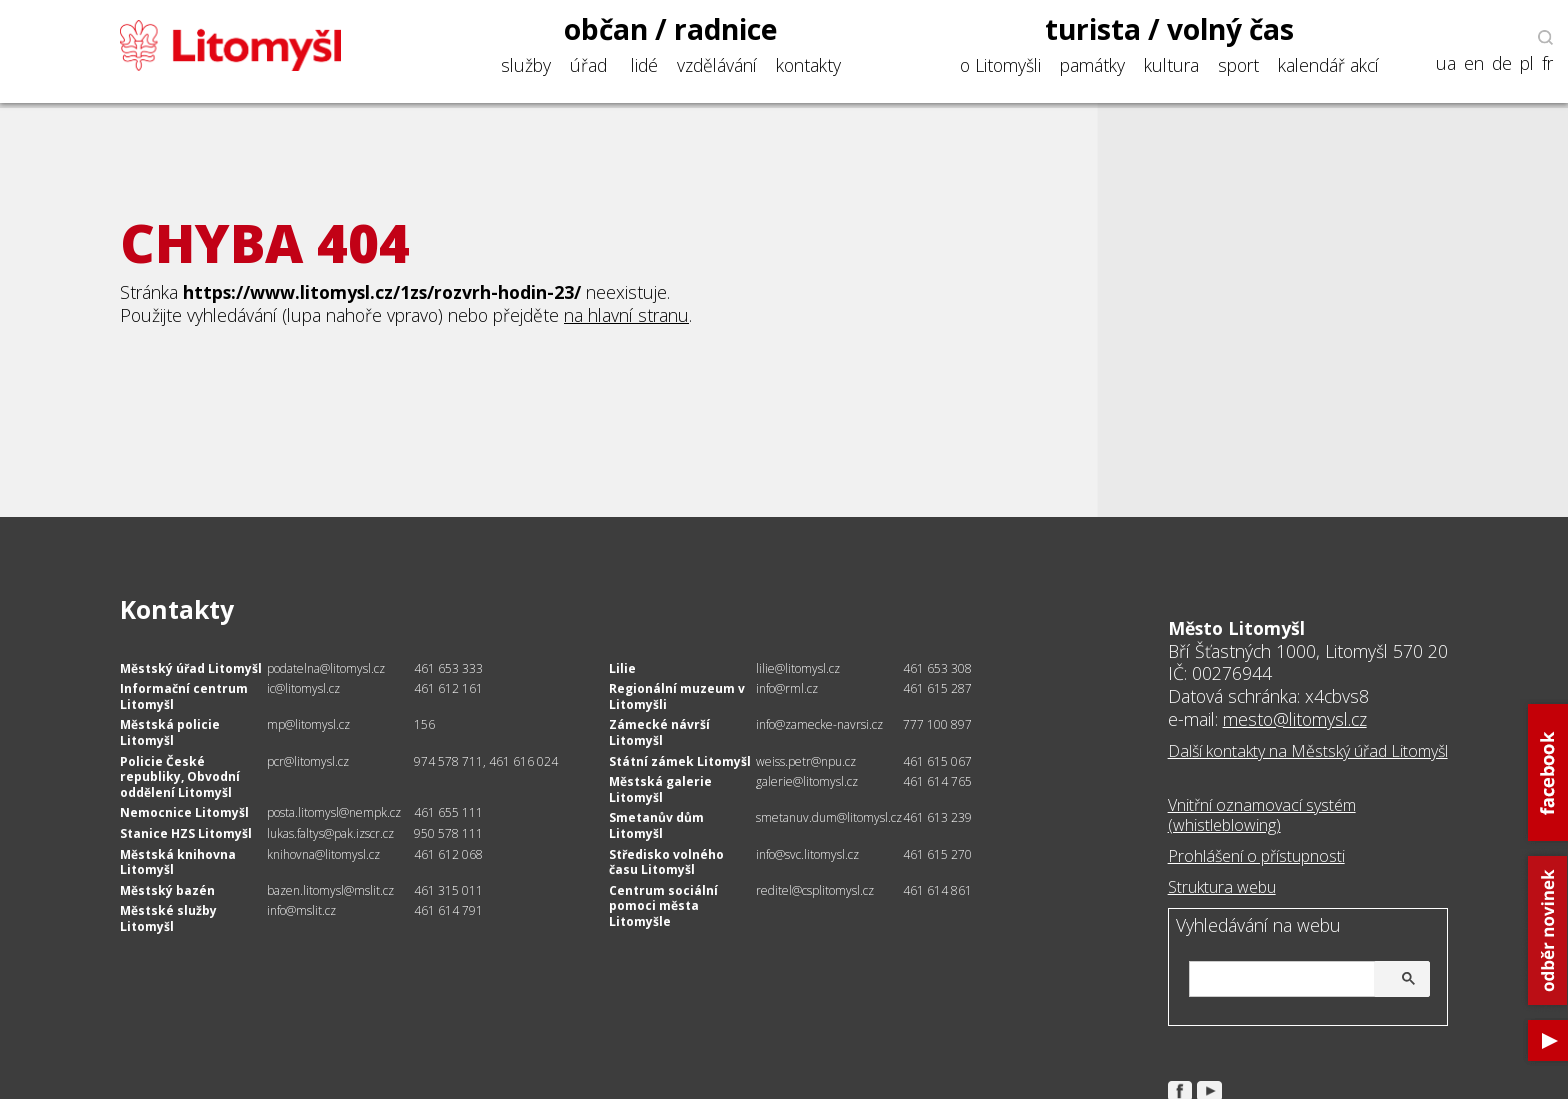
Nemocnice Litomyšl (184, 812)
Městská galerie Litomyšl (660, 789)
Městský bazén (167, 890)
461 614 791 (448, 910)
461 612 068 (448, 854)
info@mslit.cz (301, 910)
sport (1238, 65)
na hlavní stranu (626, 315)
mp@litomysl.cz (308, 724)
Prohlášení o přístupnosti (1256, 856)
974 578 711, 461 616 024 (486, 761)
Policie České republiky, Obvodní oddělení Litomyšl (180, 777)
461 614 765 (937, 781)
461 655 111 (448, 812)
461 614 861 (937, 890)
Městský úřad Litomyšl (191, 668)
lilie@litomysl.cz (798, 668)
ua (1446, 63)
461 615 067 (937, 761)
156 (424, 724)
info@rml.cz (787, 688)
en (1474, 63)
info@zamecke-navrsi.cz (819, 724)
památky (1092, 65)
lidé (644, 65)
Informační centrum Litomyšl (184, 696)
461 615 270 (937, 854)
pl (1527, 63)
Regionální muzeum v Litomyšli (677, 696)
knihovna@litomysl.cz (323, 854)
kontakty (808, 65)
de (1502, 63)
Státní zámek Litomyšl (680, 761)
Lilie (622, 668)
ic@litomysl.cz (303, 688)
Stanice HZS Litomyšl (186, 833)
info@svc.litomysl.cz (807, 854)
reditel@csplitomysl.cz (815, 890)
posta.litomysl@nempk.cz (334, 812)
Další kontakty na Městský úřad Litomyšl (1308, 751)
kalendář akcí (1328, 65)
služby (526, 65)
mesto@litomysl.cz (1295, 719)
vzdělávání (717, 65)
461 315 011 (448, 890)
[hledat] (1306, 980)
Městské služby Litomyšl (168, 918)
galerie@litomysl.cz (807, 781)
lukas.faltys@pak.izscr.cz (330, 833)
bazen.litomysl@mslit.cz (330, 890)
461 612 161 (448, 688)
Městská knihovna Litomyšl (178, 862)
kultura (1171, 65)
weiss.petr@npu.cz (806, 761)
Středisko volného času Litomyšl (666, 862)
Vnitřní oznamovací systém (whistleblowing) (1262, 815)
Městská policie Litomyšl (170, 732)
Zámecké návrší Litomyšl (659, 732)
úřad (588, 65)
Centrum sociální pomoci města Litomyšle (663, 906)
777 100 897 (937, 724)
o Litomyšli (1000, 65)
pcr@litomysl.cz (308, 761)
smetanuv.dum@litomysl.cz (829, 817)
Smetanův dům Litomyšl (656, 825)
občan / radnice (671, 29)
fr (1547, 63)
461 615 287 (937, 688)
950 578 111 (448, 833)
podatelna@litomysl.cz (326, 668)
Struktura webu (1222, 887)
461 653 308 (937, 668)
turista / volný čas (1169, 29)
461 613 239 (937, 817)
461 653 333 (448, 668)
